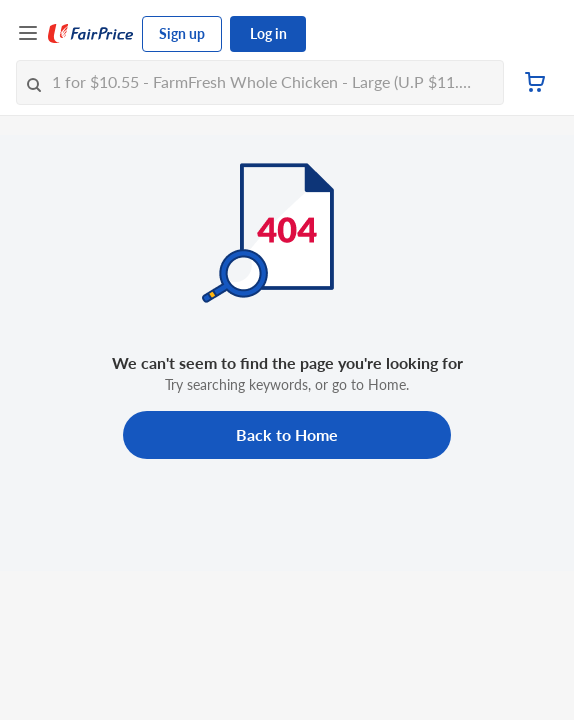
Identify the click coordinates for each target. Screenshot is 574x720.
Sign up (182, 33)
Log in (268, 33)
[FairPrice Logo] (91, 34)
